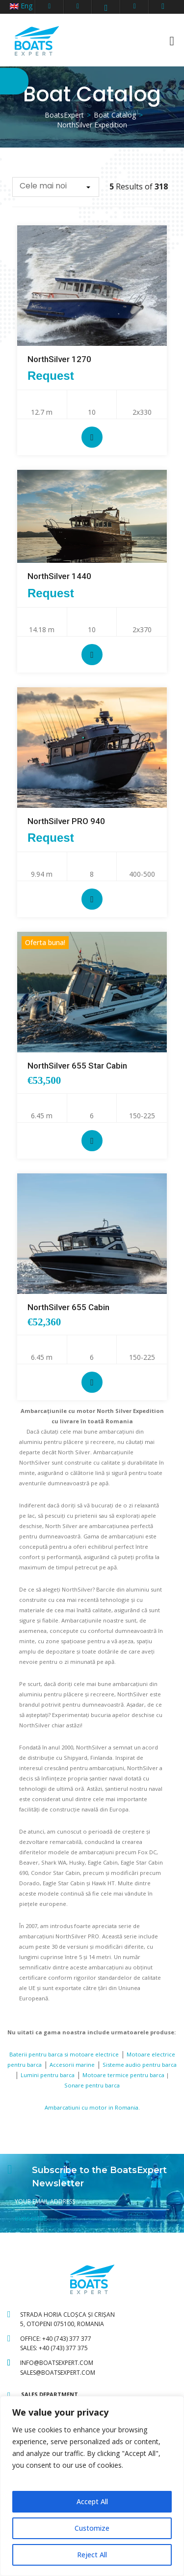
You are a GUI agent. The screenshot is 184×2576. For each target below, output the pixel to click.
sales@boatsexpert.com (57, 2372)
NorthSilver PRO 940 (66, 821)
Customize (92, 2528)
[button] (55, 187)
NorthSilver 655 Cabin (68, 1307)
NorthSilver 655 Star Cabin (77, 1066)
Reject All (92, 2554)
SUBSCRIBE (31, 2219)
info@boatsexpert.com (56, 2363)
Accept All (92, 2501)
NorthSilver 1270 (59, 359)
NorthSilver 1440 (59, 576)
